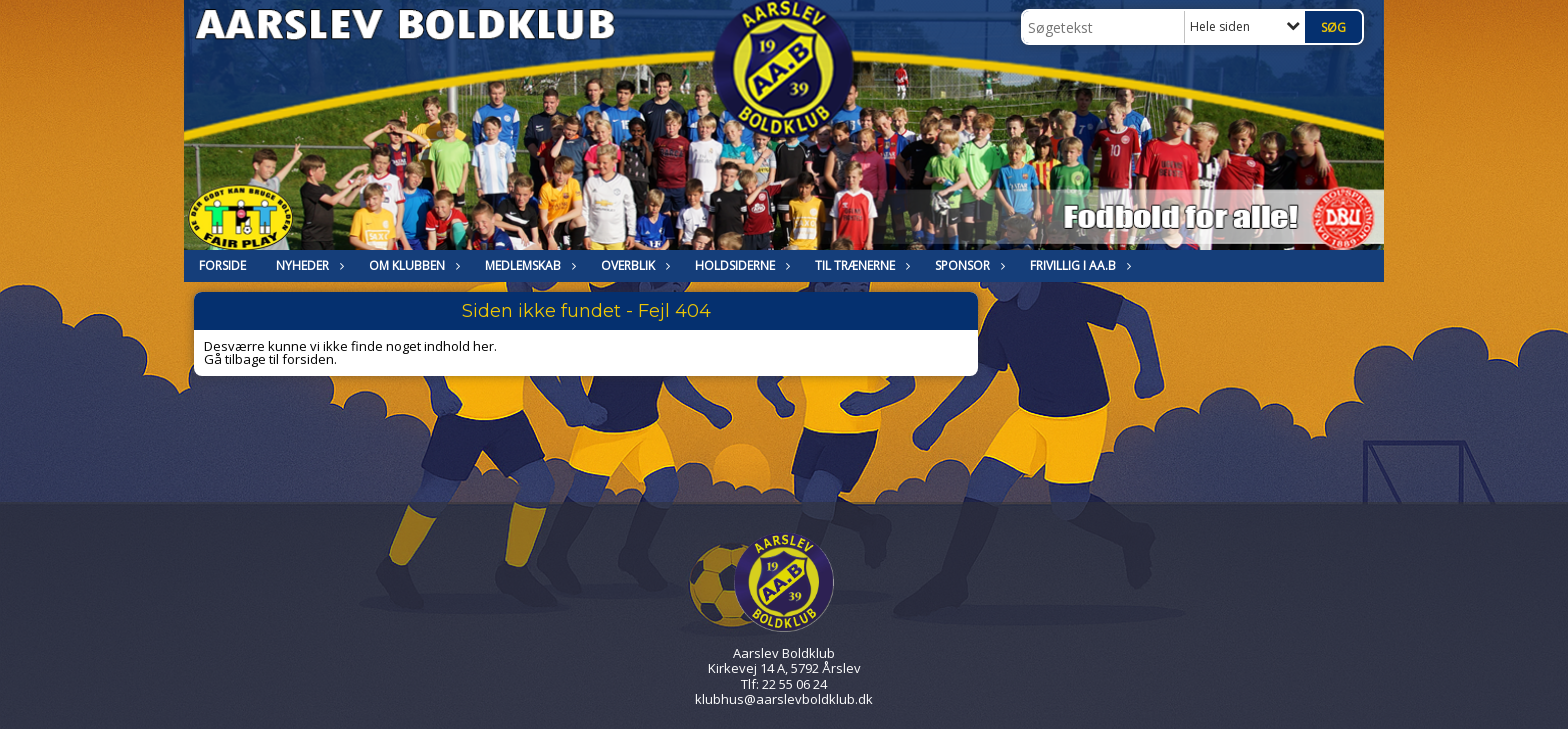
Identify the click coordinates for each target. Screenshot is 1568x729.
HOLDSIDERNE (740, 265)
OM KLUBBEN (412, 265)
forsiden (308, 359)
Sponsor (967, 265)
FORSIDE (222, 265)
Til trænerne (860, 265)
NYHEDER (307, 265)
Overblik (633, 265)
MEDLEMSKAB (528, 265)
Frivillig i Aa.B (1078, 265)
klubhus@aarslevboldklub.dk (784, 699)
